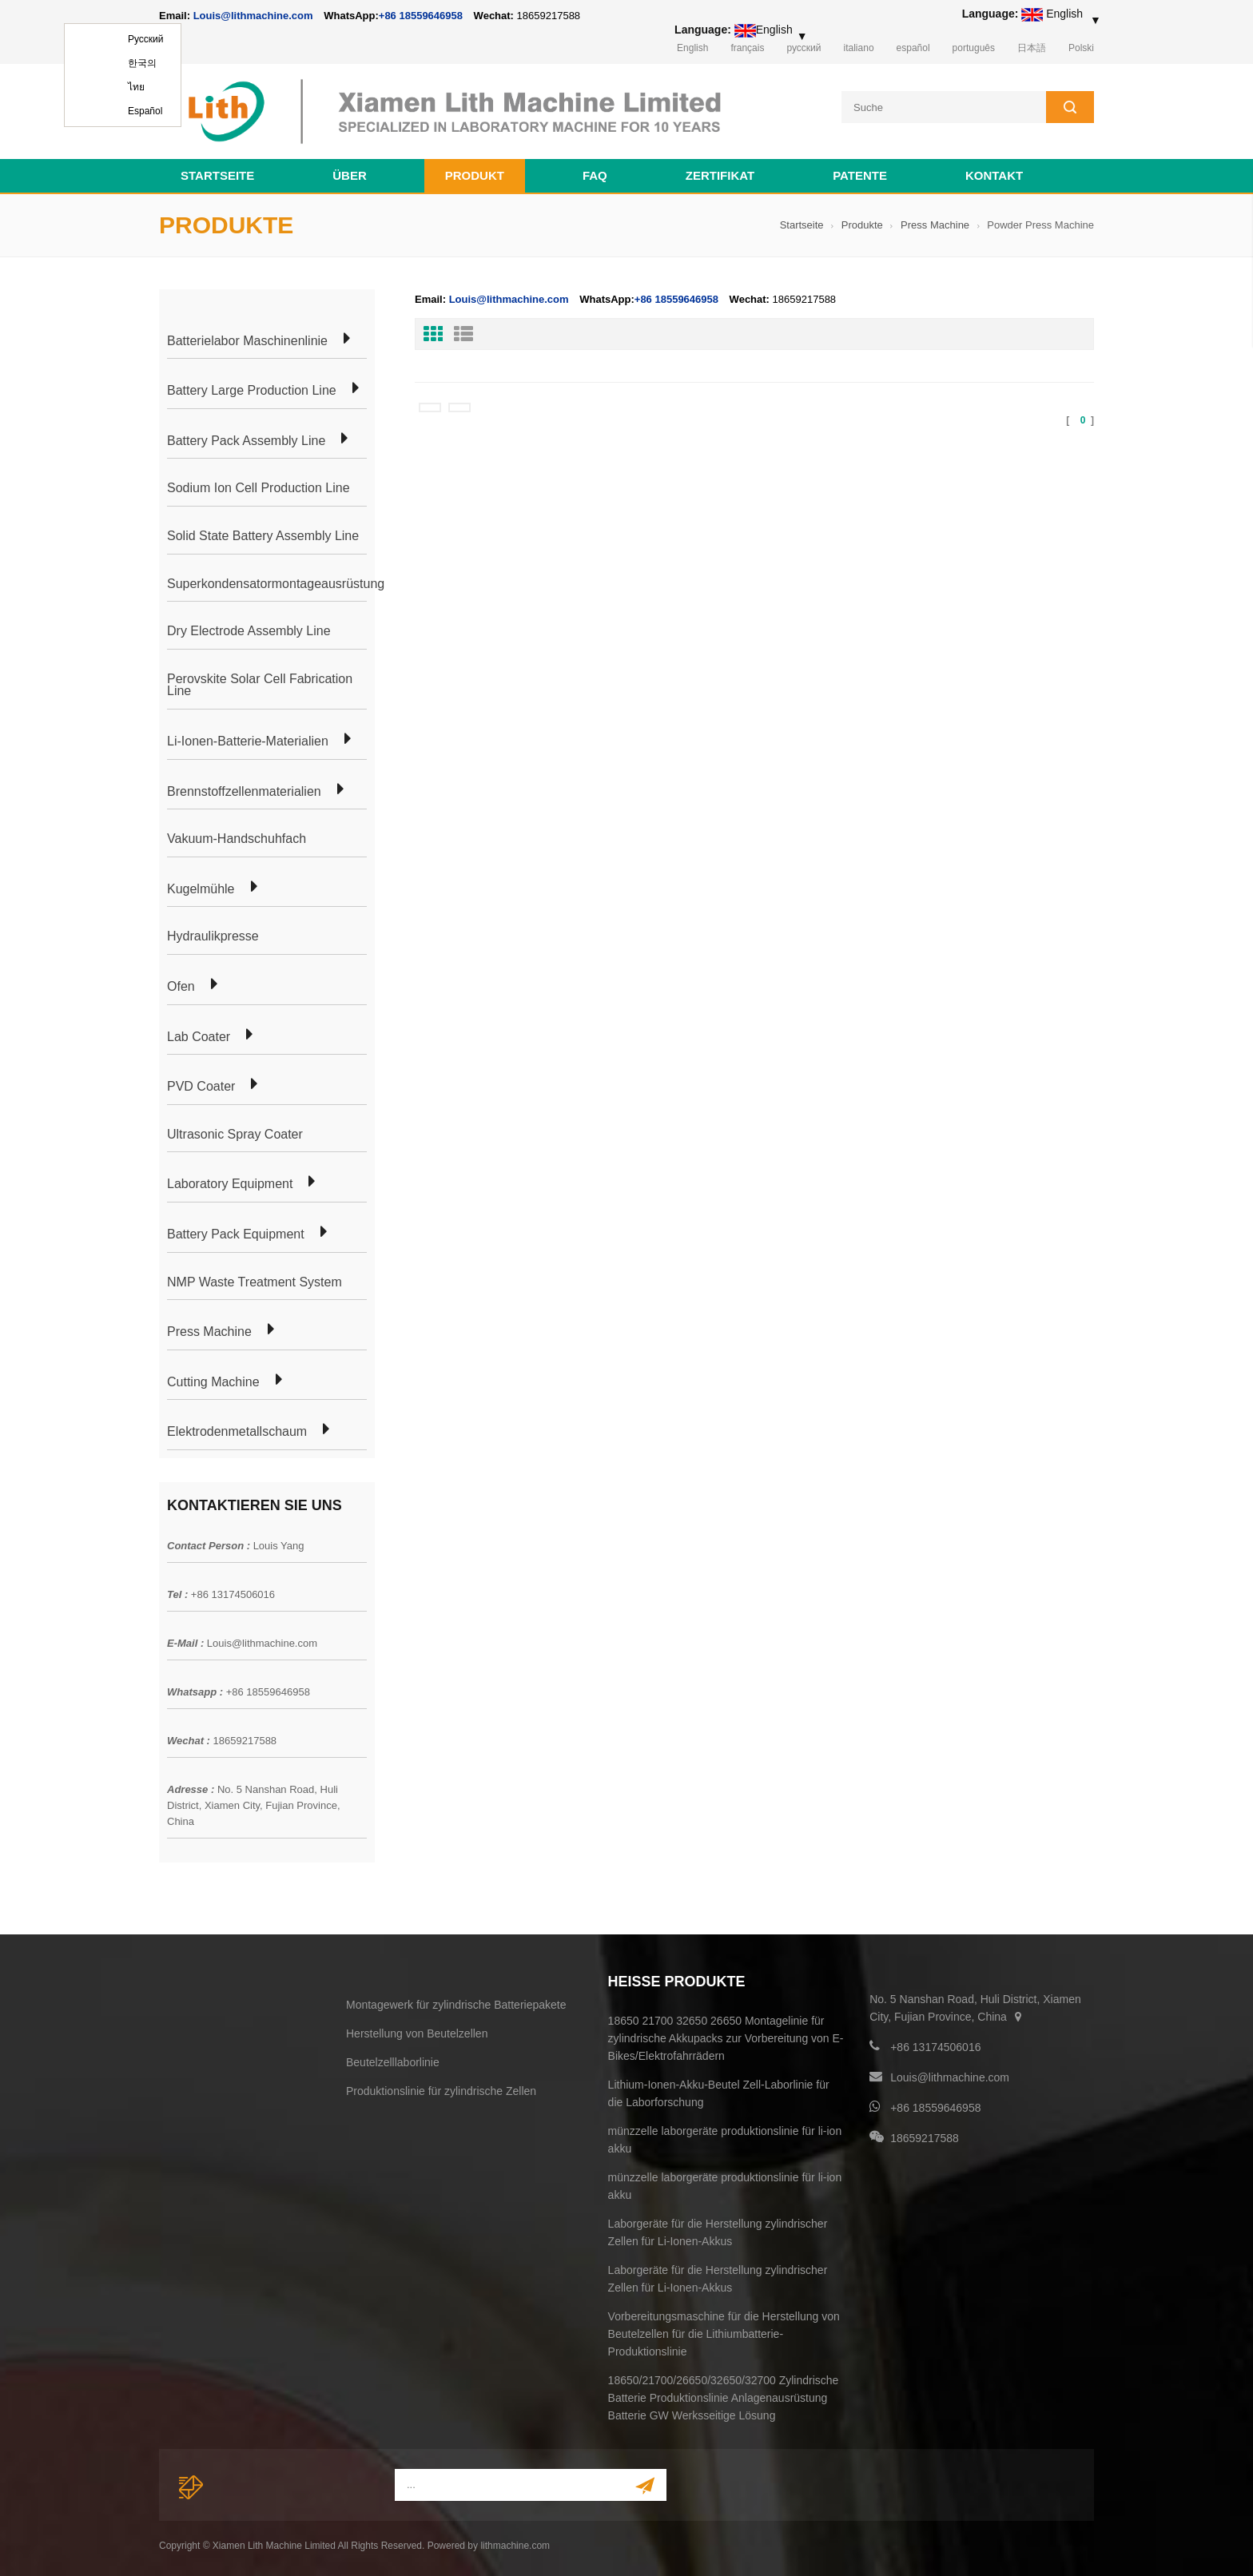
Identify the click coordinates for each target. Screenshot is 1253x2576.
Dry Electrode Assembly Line (249, 628)
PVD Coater (201, 1084)
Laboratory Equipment (229, 1181)
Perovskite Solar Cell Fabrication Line (259, 682)
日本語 (1031, 48)
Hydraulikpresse (213, 934)
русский (803, 48)
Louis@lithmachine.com (262, 1641)
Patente (860, 173)
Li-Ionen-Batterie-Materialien (247, 739)
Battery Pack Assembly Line (246, 438)
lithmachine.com (515, 2543)
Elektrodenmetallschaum (237, 1429)
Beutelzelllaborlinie (393, 2059)
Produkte (862, 223)
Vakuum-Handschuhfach (236, 836)
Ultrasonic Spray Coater (235, 1132)
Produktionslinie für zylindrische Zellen (441, 2088)
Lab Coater (198, 1034)
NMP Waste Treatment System (254, 1280)
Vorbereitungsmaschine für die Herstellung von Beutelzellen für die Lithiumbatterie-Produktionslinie (724, 2331)
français (747, 48)
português (974, 48)
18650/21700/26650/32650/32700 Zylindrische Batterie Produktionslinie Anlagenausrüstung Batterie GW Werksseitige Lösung (723, 2395)
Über (349, 173)
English (692, 48)
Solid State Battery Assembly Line (263, 533)
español (913, 48)
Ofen (181, 984)
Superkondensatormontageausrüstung (275, 581)
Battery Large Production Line (251, 388)
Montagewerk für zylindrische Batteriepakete (456, 2002)
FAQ (595, 173)
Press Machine (935, 223)
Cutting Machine (213, 1379)
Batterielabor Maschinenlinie (247, 338)
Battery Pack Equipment (235, 1232)
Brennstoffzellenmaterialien (244, 789)
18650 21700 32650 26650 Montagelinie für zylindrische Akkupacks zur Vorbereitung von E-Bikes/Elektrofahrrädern (726, 2036)
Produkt (474, 173)
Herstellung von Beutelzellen (416, 2031)
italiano (859, 48)
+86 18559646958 (421, 16)
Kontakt (994, 173)
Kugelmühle (201, 887)
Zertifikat (720, 173)
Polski (1081, 48)
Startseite (217, 173)
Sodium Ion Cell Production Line (258, 486)
